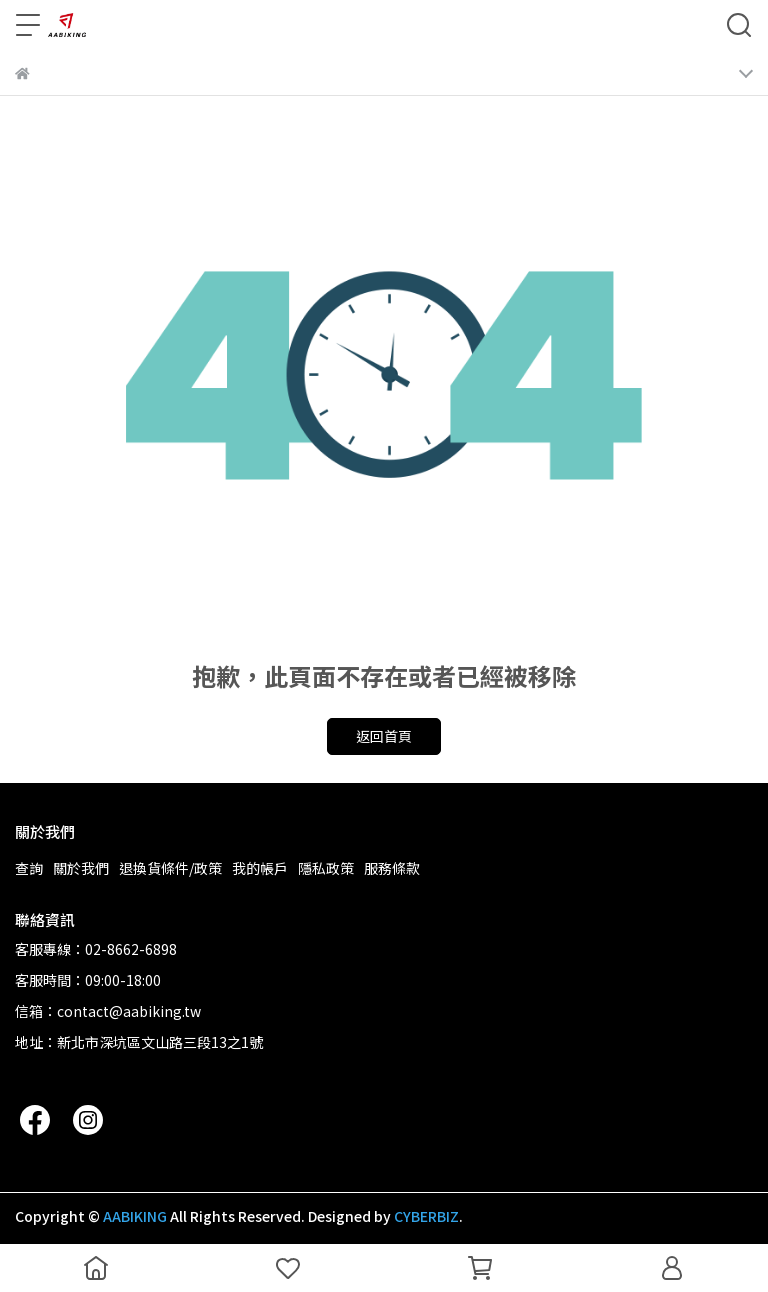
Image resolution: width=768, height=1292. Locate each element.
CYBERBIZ (426, 1216)
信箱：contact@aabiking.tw (108, 1011)
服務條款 (392, 868)
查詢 (29, 868)
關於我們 (81, 868)
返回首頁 (384, 736)
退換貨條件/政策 (170, 868)
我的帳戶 (260, 868)
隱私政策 (326, 868)
